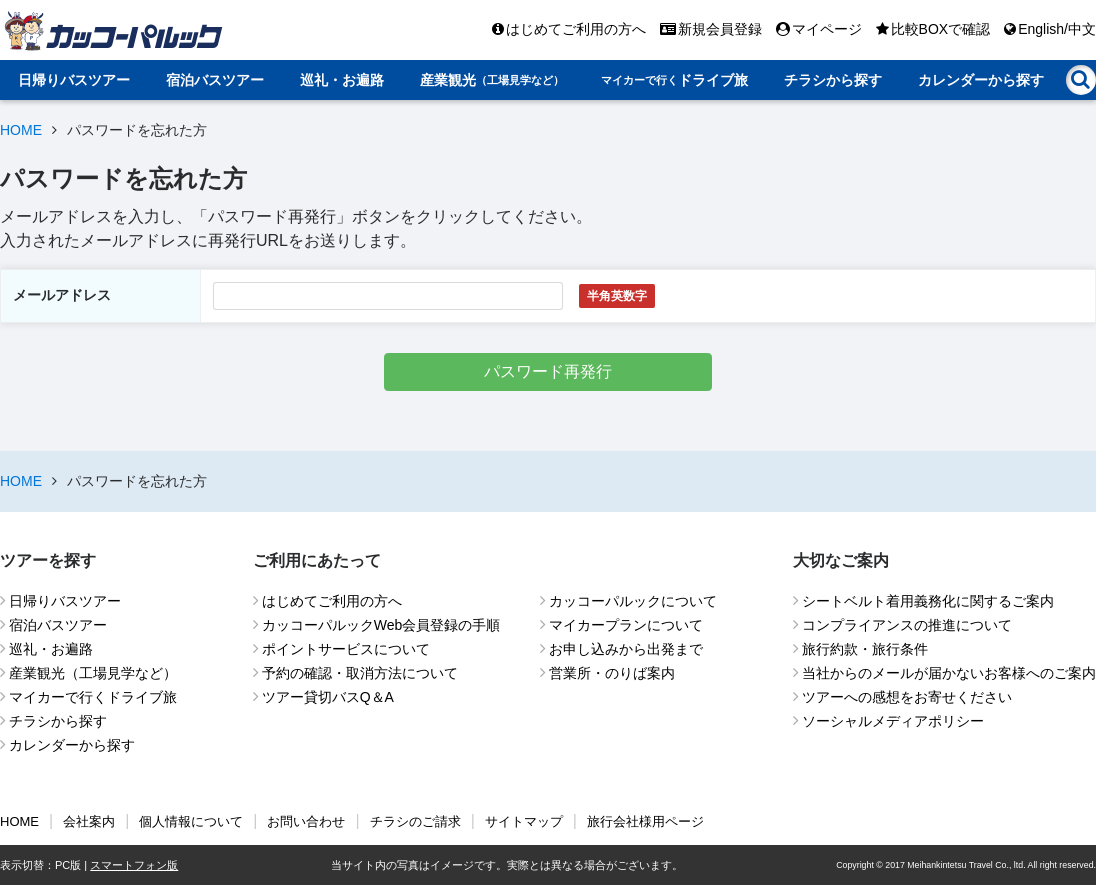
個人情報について (191, 821)
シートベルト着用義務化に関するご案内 (928, 601)
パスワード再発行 (548, 371)
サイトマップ (524, 821)
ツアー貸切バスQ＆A (328, 697)
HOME (21, 130)
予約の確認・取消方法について (360, 673)
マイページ (819, 29)
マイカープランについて (626, 625)
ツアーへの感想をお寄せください (907, 697)
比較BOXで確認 (933, 29)
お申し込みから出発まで (626, 649)
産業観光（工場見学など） (93, 673)
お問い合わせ (306, 821)
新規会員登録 (711, 29)
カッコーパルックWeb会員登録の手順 (381, 625)
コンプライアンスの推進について (907, 625)
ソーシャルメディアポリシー (893, 721)
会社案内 (89, 821)
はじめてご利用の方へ (569, 29)
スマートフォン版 (134, 865)
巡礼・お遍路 (342, 80)
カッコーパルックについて (633, 601)
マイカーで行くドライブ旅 (93, 697)
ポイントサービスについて (346, 649)
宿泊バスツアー (215, 80)
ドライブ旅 (674, 80)
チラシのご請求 (415, 821)
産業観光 (492, 80)
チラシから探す (833, 80)
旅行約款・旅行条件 (865, 649)
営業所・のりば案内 (612, 673)
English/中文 (1050, 29)
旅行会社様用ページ (645, 821)
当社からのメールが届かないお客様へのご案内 (949, 673)
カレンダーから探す (981, 80)
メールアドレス (62, 295)
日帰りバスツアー (74, 80)
